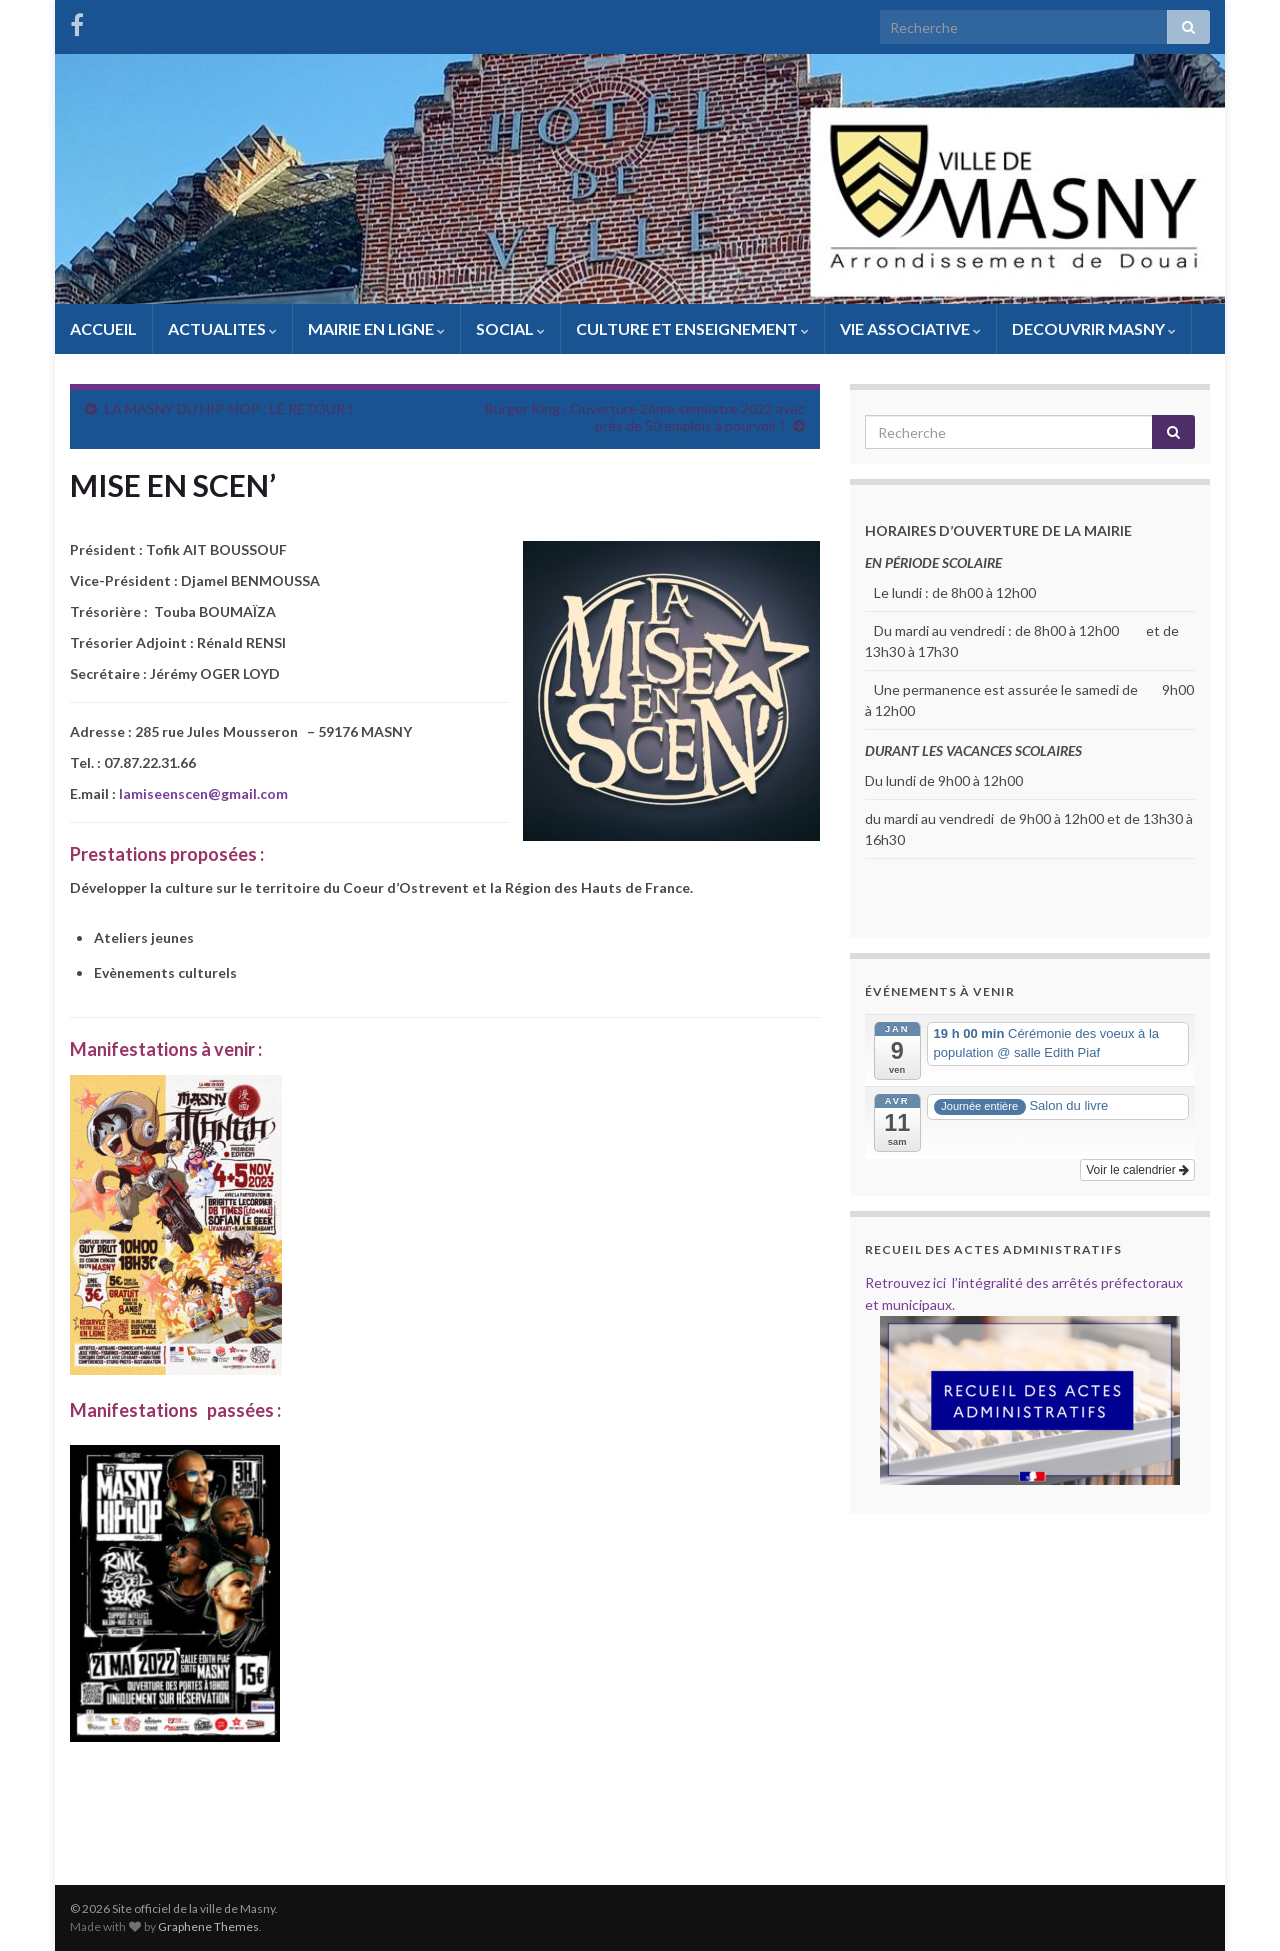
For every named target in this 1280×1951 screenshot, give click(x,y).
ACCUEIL (103, 328)
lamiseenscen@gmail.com (203, 793)
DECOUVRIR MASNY (1094, 328)
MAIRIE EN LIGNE (376, 328)
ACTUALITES (222, 328)
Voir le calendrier (1137, 1170)
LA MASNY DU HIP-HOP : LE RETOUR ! (229, 408)
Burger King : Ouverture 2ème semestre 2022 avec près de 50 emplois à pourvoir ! (645, 417)
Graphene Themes (208, 1926)
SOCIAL (510, 328)
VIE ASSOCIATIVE (910, 328)
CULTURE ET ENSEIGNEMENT (692, 328)
